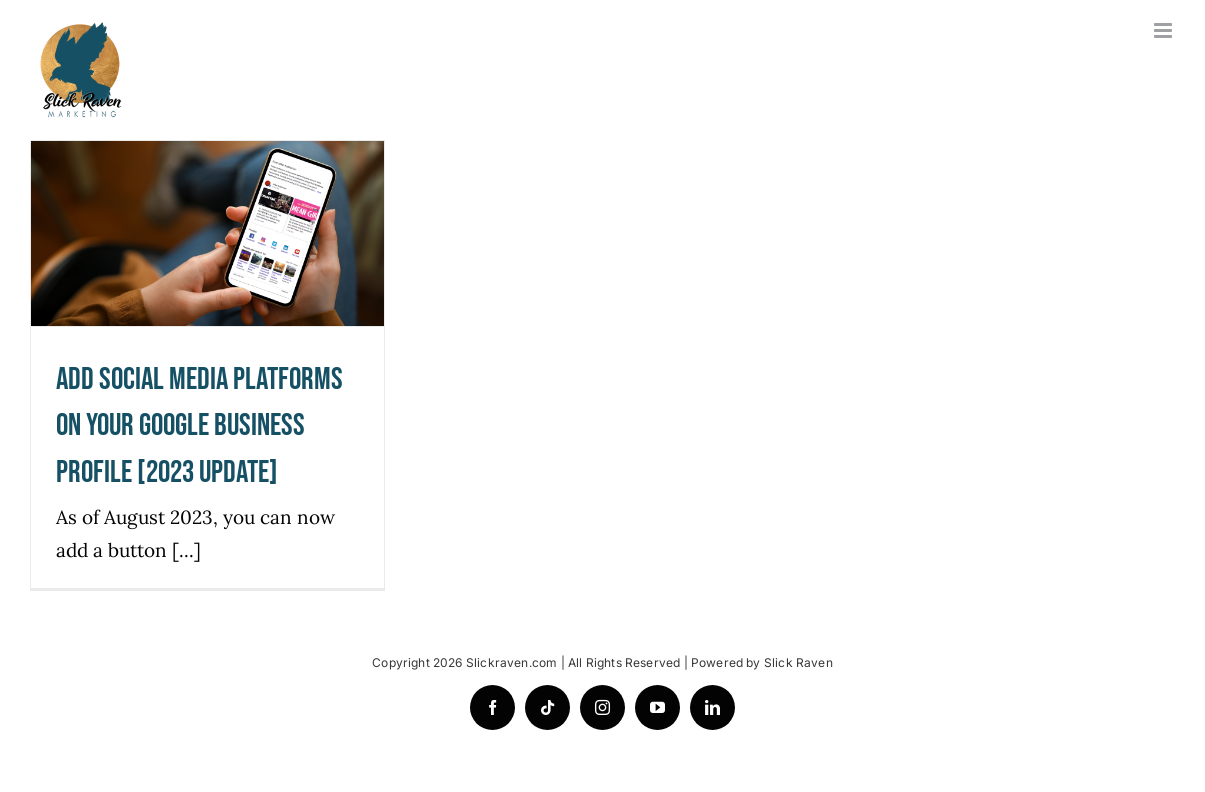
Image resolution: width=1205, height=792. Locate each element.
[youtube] (657, 707)
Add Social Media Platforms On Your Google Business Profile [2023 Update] (199, 426)
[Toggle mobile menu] (1164, 30)
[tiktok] (547, 707)
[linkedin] (712, 707)
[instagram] (602, 707)
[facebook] (492, 707)
